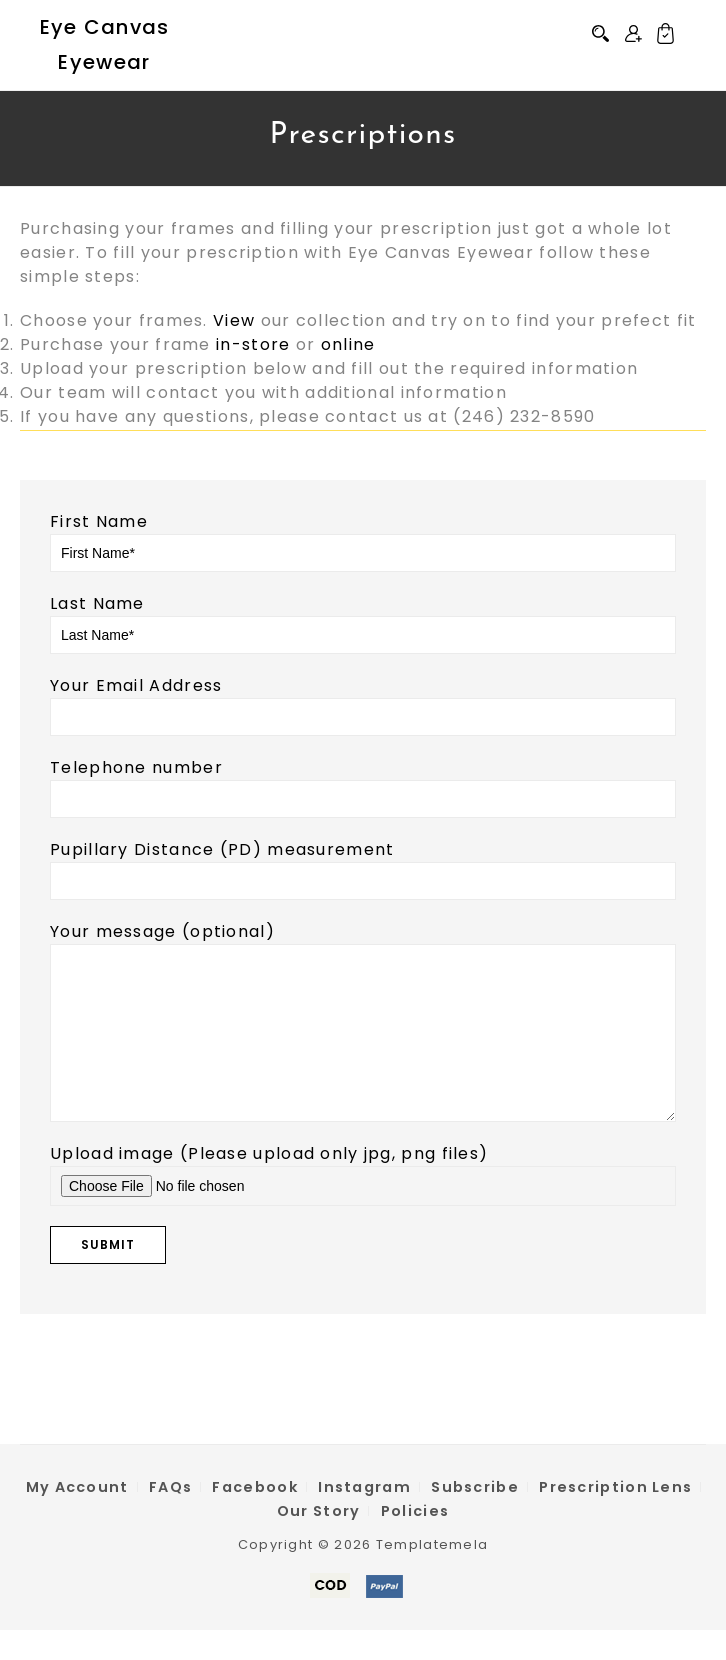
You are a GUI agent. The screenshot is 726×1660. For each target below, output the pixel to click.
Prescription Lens (615, 1517)
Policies (415, 1541)
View (234, 320)
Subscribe (475, 1517)
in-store (253, 344)
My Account (77, 1517)
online (348, 344)
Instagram (364, 1517)
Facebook (254, 1517)
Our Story (319, 1541)
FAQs (170, 1517)
